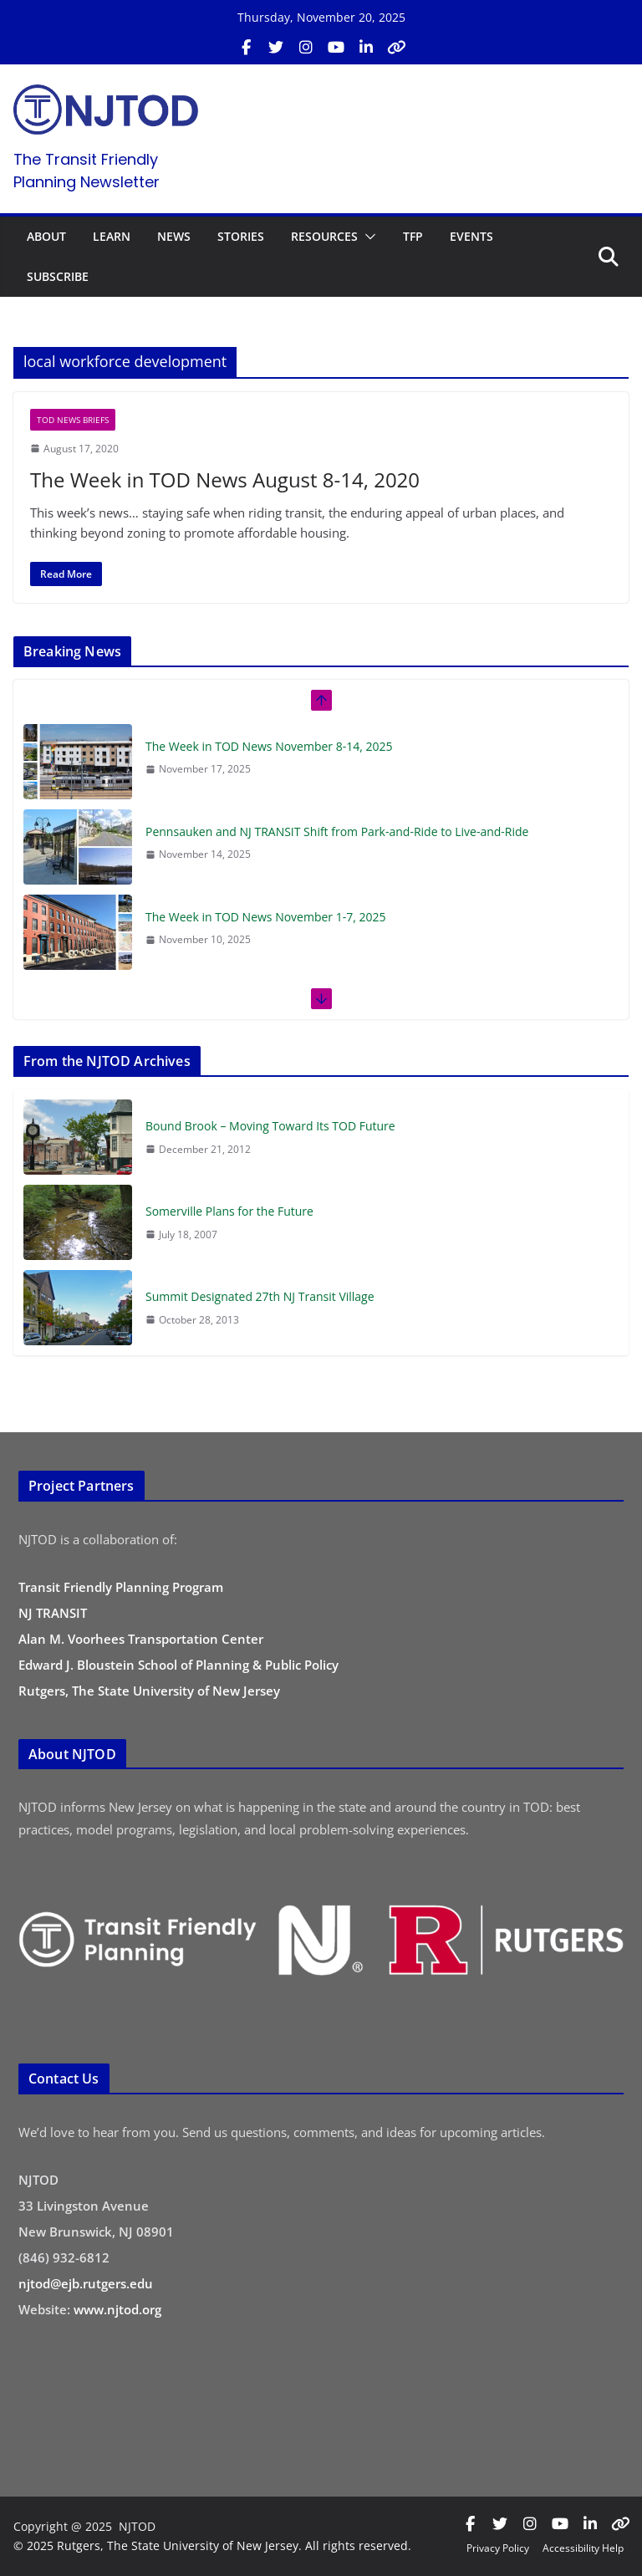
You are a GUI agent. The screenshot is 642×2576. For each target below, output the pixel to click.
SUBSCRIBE (58, 276)
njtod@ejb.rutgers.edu (85, 2283)
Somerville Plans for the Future (229, 1211)
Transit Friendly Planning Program (120, 1587)
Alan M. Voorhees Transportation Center (140, 1638)
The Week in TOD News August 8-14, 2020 (225, 479)
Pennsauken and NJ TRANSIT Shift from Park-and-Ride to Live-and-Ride (336, 831)
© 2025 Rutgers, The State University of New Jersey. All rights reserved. (212, 2545)
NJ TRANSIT (52, 1612)
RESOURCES (324, 236)
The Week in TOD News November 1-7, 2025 (265, 917)
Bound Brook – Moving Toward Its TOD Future (270, 1126)
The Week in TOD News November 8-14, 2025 (269, 746)
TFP (413, 236)
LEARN (111, 236)
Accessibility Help (583, 2548)
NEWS (174, 236)
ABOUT (46, 236)
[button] (367, 236)
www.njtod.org (117, 2309)
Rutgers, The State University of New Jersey (149, 1690)
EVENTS (471, 236)
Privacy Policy (497, 2548)
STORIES (240, 236)
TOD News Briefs (73, 420)
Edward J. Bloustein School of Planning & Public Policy (178, 1664)
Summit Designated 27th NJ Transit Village (259, 1296)
